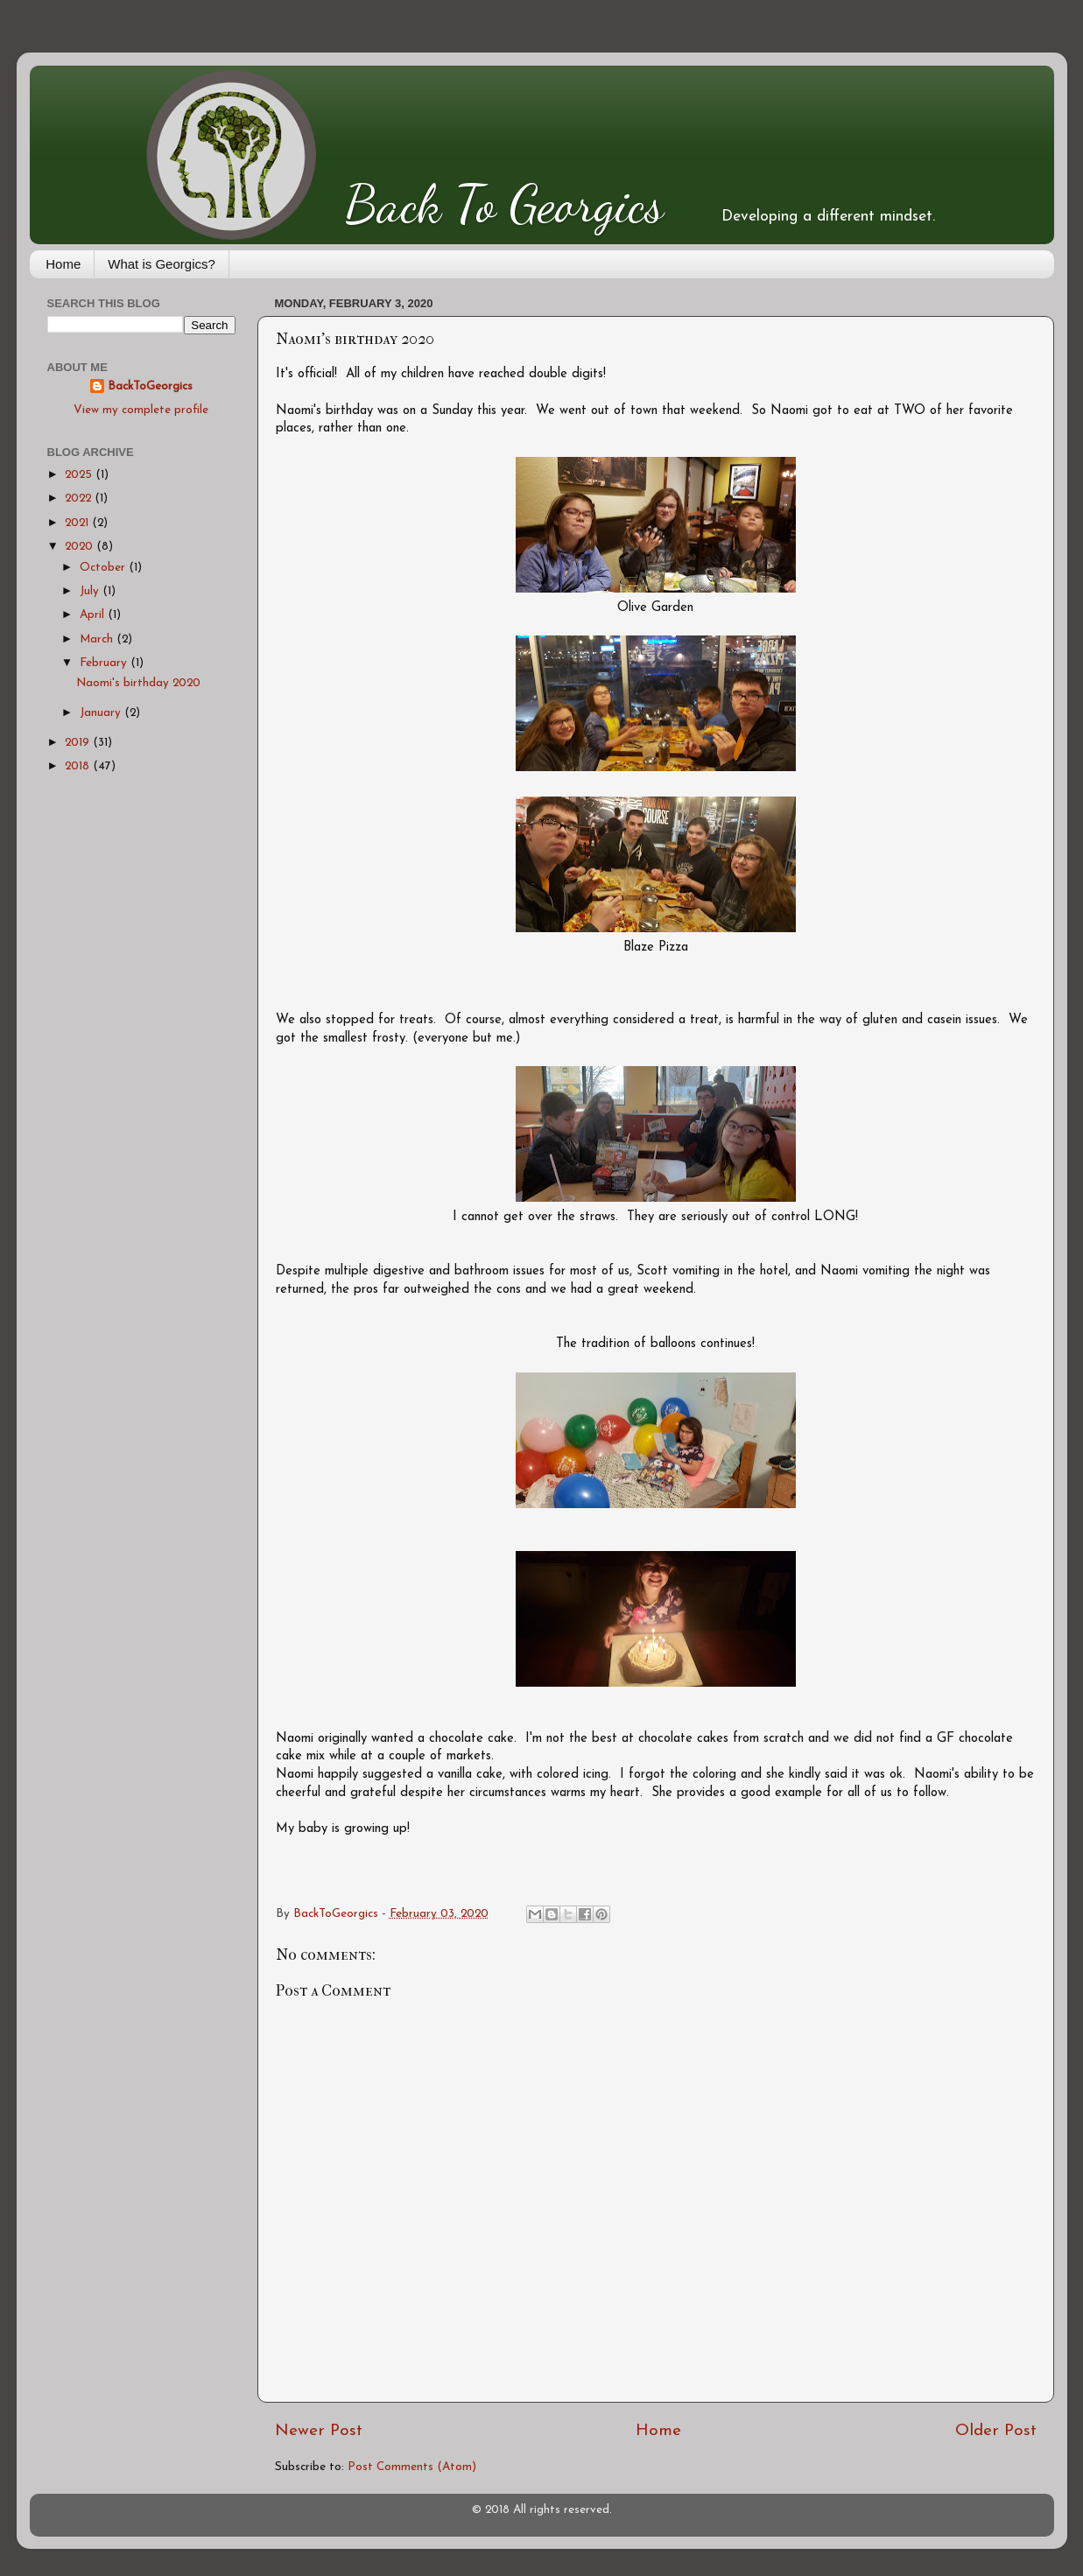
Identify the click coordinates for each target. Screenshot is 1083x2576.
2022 (80, 498)
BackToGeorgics (150, 386)
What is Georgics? (161, 263)
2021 (78, 523)
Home (63, 263)
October (104, 567)
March (98, 639)
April (94, 615)
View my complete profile (141, 410)
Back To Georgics (504, 203)
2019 (79, 742)
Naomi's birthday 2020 (138, 683)
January (102, 713)
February (105, 663)
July (91, 591)
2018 (79, 766)
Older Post (996, 2431)
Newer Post (318, 2431)
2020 (80, 546)
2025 (80, 475)
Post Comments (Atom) (412, 2467)
